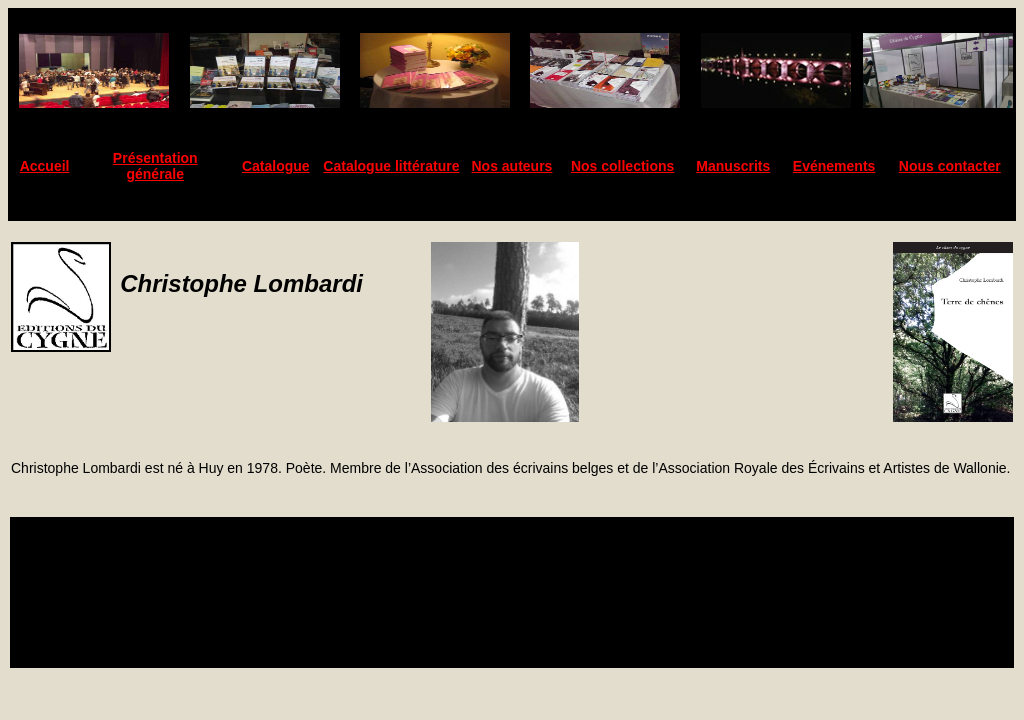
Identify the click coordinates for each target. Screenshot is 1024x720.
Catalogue (276, 166)
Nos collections (622, 166)
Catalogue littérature (391, 166)
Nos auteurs (512, 166)
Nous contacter (950, 166)
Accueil (45, 166)
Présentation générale (155, 166)
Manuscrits (733, 166)
